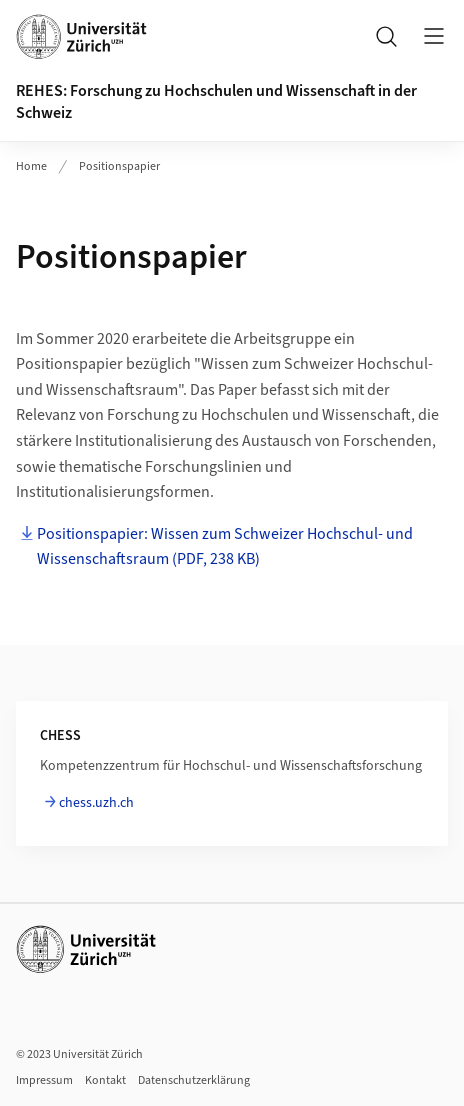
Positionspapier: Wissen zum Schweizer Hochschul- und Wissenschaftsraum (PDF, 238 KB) (225, 547)
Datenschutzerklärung (194, 1080)
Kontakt (105, 1080)
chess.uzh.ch (96, 803)
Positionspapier (119, 166)
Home (31, 166)
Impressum (44, 1080)
